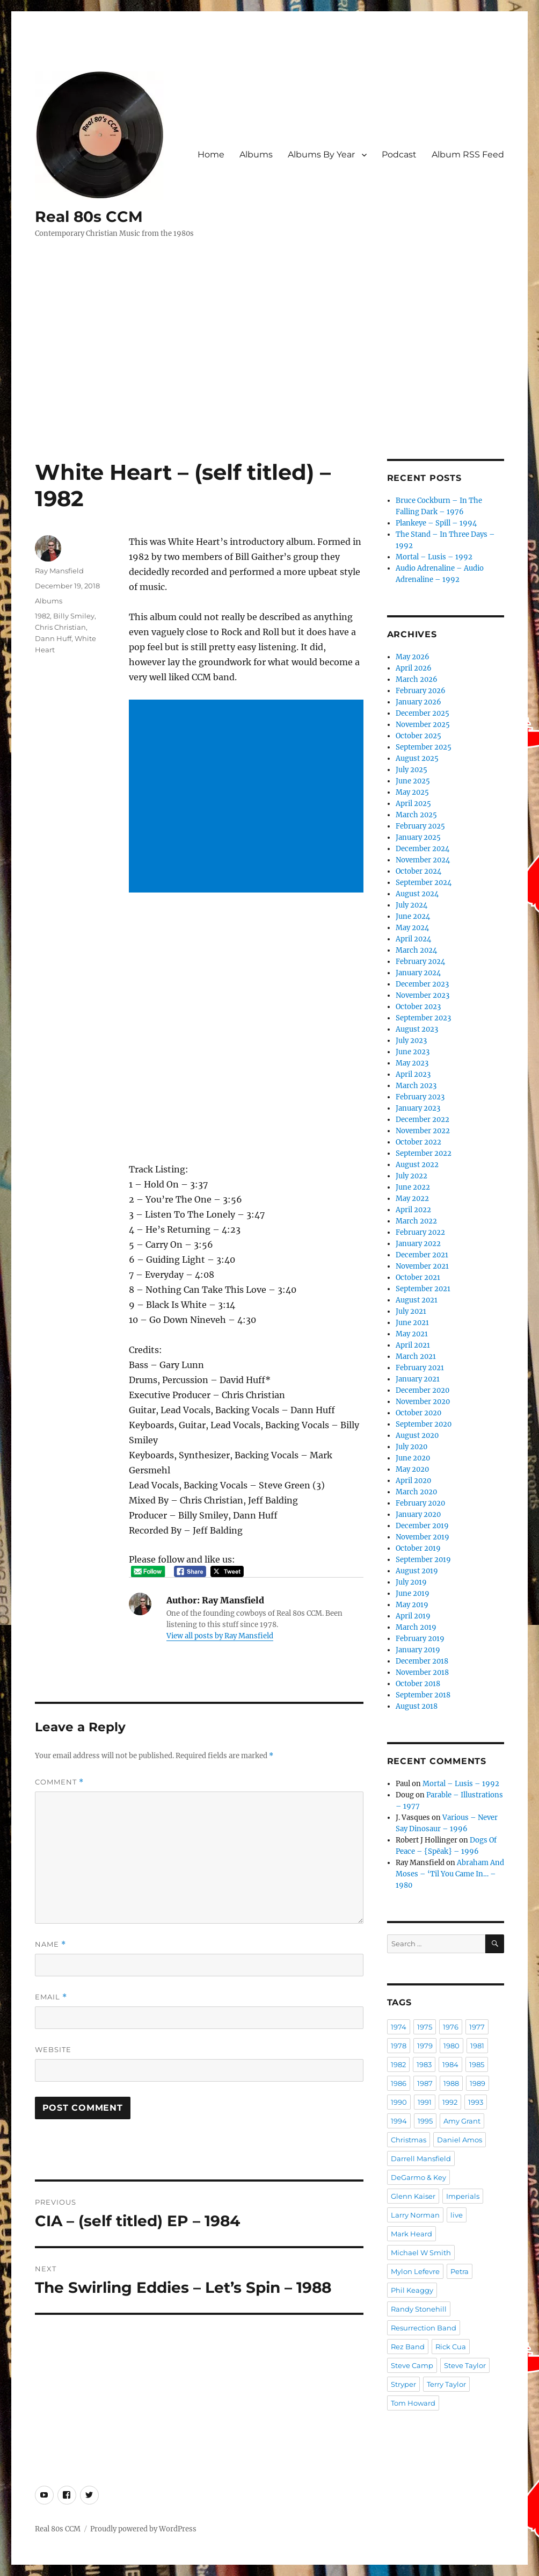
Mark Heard (411, 2233)
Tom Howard (413, 2403)
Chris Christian (60, 627)
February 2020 (420, 1503)
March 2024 (416, 950)
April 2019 (413, 1616)
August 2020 (417, 1435)
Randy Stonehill (419, 2309)
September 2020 (423, 1424)
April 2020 (413, 1480)
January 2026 (418, 702)
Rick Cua (450, 2346)
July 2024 (411, 905)
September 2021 (423, 1288)
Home (211, 154)
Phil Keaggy (412, 2290)
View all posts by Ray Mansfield (219, 1635)
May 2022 (412, 1198)
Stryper (403, 2384)
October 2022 (418, 1142)
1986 (398, 2083)
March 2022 (416, 1221)
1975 (424, 2027)
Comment (59, 1782)
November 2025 (423, 724)
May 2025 (412, 792)
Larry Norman (415, 2215)
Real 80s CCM (89, 216)
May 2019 (412, 1604)
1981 (477, 2045)
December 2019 (422, 1525)
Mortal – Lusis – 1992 (434, 557)
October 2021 (418, 1277)
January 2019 (418, 1649)
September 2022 (423, 1153)
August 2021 (417, 1300)
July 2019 (411, 1582)
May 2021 (412, 1334)
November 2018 (422, 1672)
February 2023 (420, 1097)
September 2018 (423, 1695)
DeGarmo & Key (418, 2177)
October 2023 (418, 1006)
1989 (477, 2083)
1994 (399, 2121)
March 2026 (417, 679)
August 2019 (417, 1570)
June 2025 (413, 781)
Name (50, 1944)
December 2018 (422, 1661)
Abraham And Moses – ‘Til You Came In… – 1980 (450, 1874)
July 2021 (411, 1311)
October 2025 (418, 735)
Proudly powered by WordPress (143, 2529)
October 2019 (418, 1548)
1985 (476, 2064)
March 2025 (416, 814)
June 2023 (412, 1051)
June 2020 (413, 1458)
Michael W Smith (421, 2252)
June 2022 (413, 1187)
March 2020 (416, 1491)
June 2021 (412, 1322)
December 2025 (422, 713)
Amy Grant (461, 2121)
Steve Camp (412, 2365)
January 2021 (418, 1379)
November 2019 (422, 1537)
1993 (475, 2102)
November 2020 (423, 1401)
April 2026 (414, 668)
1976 (450, 2027)
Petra (459, 2271)
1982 (42, 615)
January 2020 (418, 1514)
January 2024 (418, 972)
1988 (451, 2083)
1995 (425, 2121)
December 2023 (422, 984)
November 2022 (423, 1130)
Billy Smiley (73, 615)
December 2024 (422, 848)
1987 (425, 2083)
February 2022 (420, 1232)
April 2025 (413, 803)
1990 (399, 2102)
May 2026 (412, 656)
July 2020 (411, 1446)
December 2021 (422, 1255)
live (456, 2215)
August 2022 (417, 1164)
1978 (398, 2045)
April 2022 (413, 1209)
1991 (425, 2102)
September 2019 (423, 1559)
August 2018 (417, 1706)
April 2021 (413, 1345)
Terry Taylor (446, 2384)
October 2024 (418, 871)
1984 (450, 2064)
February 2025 (420, 826)
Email (51, 1997)
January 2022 (418, 1243)
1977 (477, 2027)
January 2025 (418, 837)
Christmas (408, 2139)
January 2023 (418, 1108)
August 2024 (417, 893)
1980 (451, 2045)
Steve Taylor (465, 2365)
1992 (449, 2102)
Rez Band (408, 2346)
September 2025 (423, 747)
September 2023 (423, 1018)
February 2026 (421, 690)
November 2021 (422, 1266)
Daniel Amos (459, 2139)
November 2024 (423, 860)
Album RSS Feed (468, 154)
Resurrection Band (423, 2327)
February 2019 (420, 1638)
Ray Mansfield (59, 570)
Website (53, 2049)
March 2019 (416, 1627)
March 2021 (416, 1356)
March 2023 (416, 1085)
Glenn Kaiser (413, 2196)
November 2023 (422, 995)
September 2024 (423, 882)
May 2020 (412, 1469)
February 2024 (420, 961)
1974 (398, 2027)
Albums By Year (321, 154)
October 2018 (418, 1683)
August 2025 (417, 758)
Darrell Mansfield (421, 2158)
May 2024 (412, 927)
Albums (256, 154)
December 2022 (422, 1119)
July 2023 (411, 1040)
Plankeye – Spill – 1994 (436, 523)
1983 (424, 2064)
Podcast (399, 154)
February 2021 (420, 1367)
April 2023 (413, 1074)
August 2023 (417, 1029)
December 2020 (422, 1390)
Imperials (462, 2196)
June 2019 (412, 1593)
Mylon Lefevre (415, 2271)
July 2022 (411, 1176)
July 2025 (411, 769)
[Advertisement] (271, 379)
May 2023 (412, 1063)
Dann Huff (53, 638)
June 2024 (413, 916)
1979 (425, 2045)
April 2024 (413, 939)
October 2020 (418, 1412)
